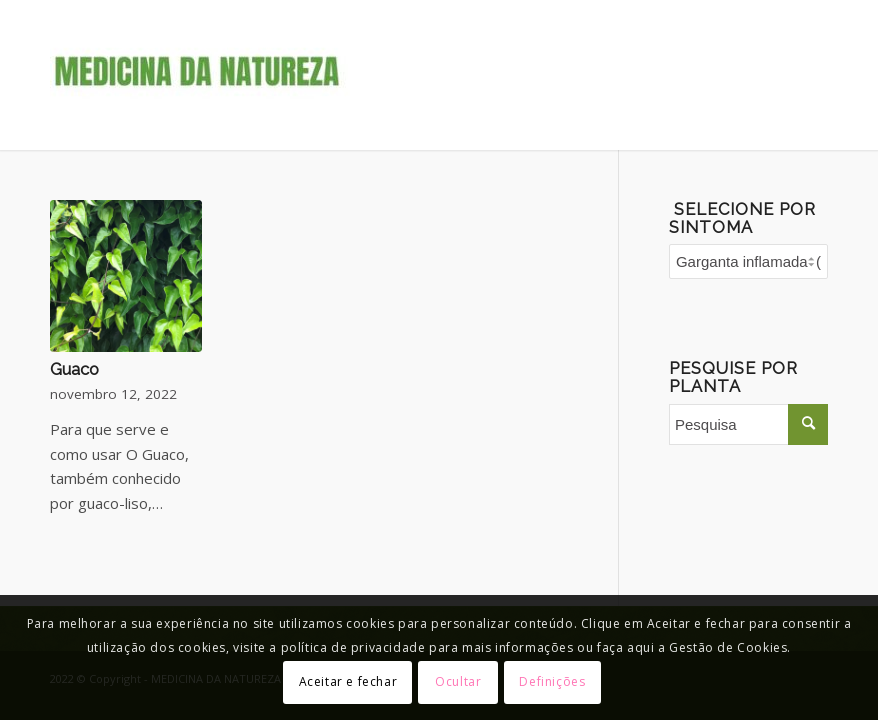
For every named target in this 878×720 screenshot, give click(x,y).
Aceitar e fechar (348, 681)
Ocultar (458, 681)
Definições (552, 681)
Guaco (74, 369)
